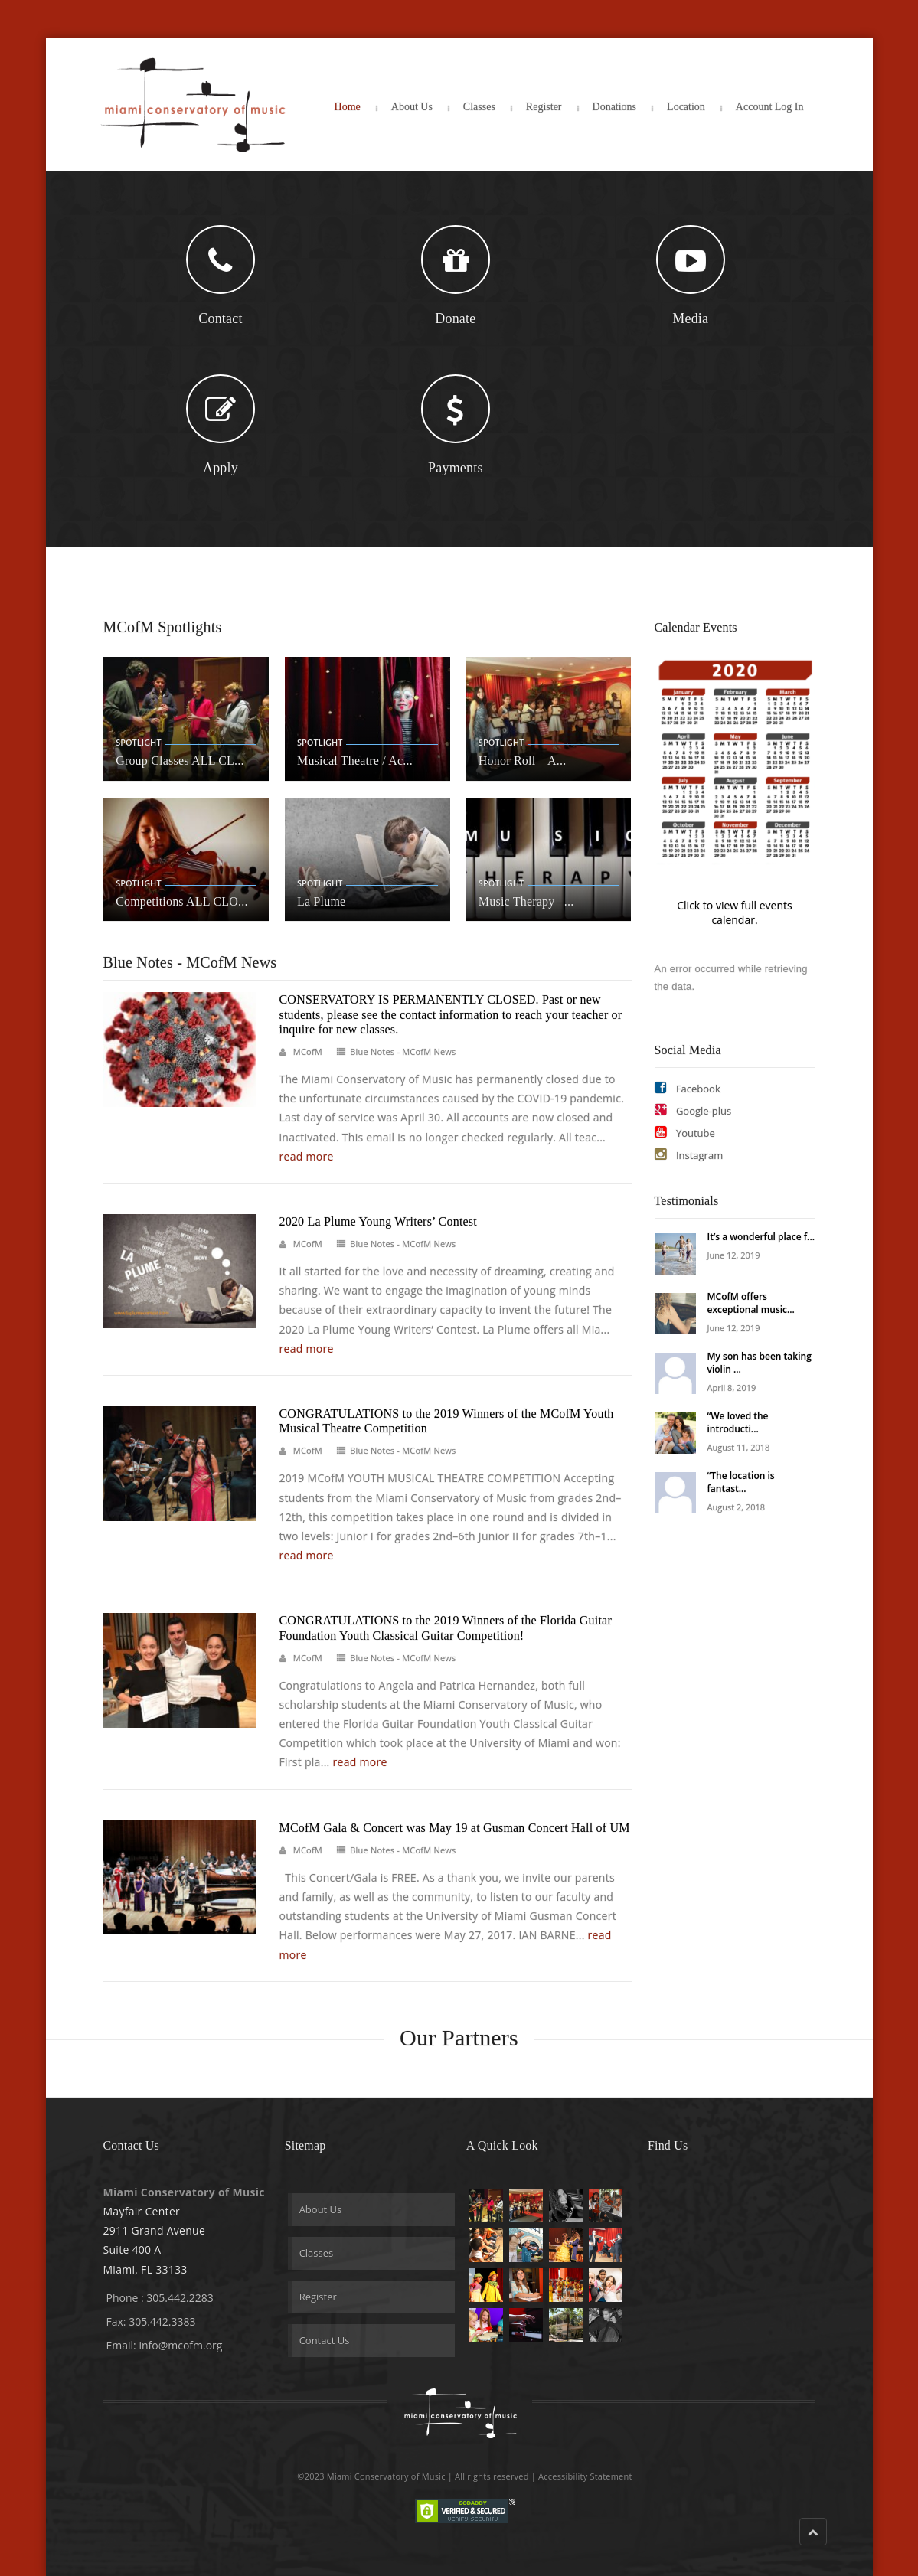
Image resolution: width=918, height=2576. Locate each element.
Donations (615, 107)
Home (348, 107)
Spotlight (138, 742)
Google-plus (693, 1110)
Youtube (685, 1132)
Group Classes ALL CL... (180, 760)
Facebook (687, 1088)
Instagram (689, 1155)
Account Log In (770, 107)
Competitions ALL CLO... (181, 901)
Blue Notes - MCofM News (403, 1051)
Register (544, 107)
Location (686, 107)
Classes (479, 107)
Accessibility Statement (585, 2476)
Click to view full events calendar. (734, 912)
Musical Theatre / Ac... (355, 760)
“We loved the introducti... (738, 1422)
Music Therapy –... (526, 901)
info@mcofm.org (180, 2345)
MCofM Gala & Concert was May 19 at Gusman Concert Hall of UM (454, 1827)
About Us (412, 107)
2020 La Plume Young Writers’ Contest (378, 1221)
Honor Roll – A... (523, 760)
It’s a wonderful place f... (761, 1236)
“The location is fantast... (741, 1482)
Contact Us (324, 2340)
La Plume (321, 901)
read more (306, 1156)
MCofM (307, 1051)
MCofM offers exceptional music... (751, 1303)
